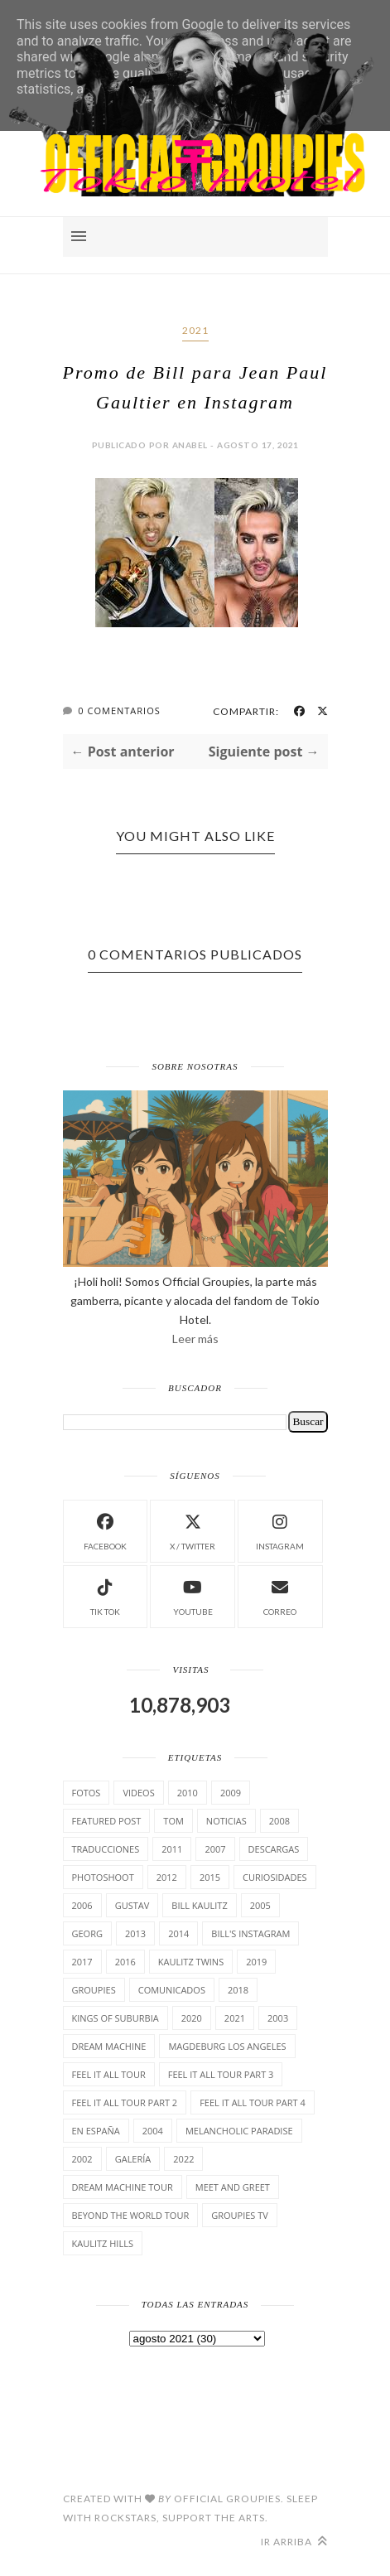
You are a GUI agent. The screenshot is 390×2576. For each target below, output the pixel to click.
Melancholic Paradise (239, 2130)
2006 (82, 1905)
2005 (260, 1905)
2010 (187, 1792)
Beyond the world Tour (131, 2215)
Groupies (94, 1990)
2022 (183, 2159)
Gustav (132, 1905)
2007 (215, 1849)
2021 (195, 330)
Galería (133, 2159)
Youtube (193, 1595)
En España (96, 2130)
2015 (210, 1877)
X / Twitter (192, 1530)
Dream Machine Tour (122, 2187)
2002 (82, 2159)
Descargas (274, 1849)
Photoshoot (103, 1877)
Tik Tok (105, 1595)
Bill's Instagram (250, 1933)
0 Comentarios (119, 710)
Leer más (195, 1338)
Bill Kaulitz (199, 1905)
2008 (279, 1821)
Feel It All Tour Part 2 (125, 2102)
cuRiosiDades (275, 1877)
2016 (125, 1961)
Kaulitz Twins (191, 1961)
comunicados (171, 1990)
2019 (256, 1961)
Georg (87, 1933)
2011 (171, 1849)
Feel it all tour (109, 2074)
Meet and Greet (232, 2187)
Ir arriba (294, 2541)
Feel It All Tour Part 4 (253, 2102)
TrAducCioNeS (106, 1849)
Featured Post (107, 1821)
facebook (105, 1530)
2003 (277, 2018)
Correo (279, 1595)
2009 (230, 1792)
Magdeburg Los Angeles (227, 2046)
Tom (173, 1821)
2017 (82, 1961)
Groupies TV (239, 2215)
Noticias (226, 1821)
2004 (152, 2130)
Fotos (86, 1792)
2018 (238, 1990)
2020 (191, 2018)
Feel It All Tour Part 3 (221, 2074)
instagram (280, 1530)
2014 (178, 1933)
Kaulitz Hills (102, 2243)
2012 (166, 1877)
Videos (138, 1792)
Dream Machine (109, 2046)
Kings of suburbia (115, 2018)
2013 (135, 1933)
